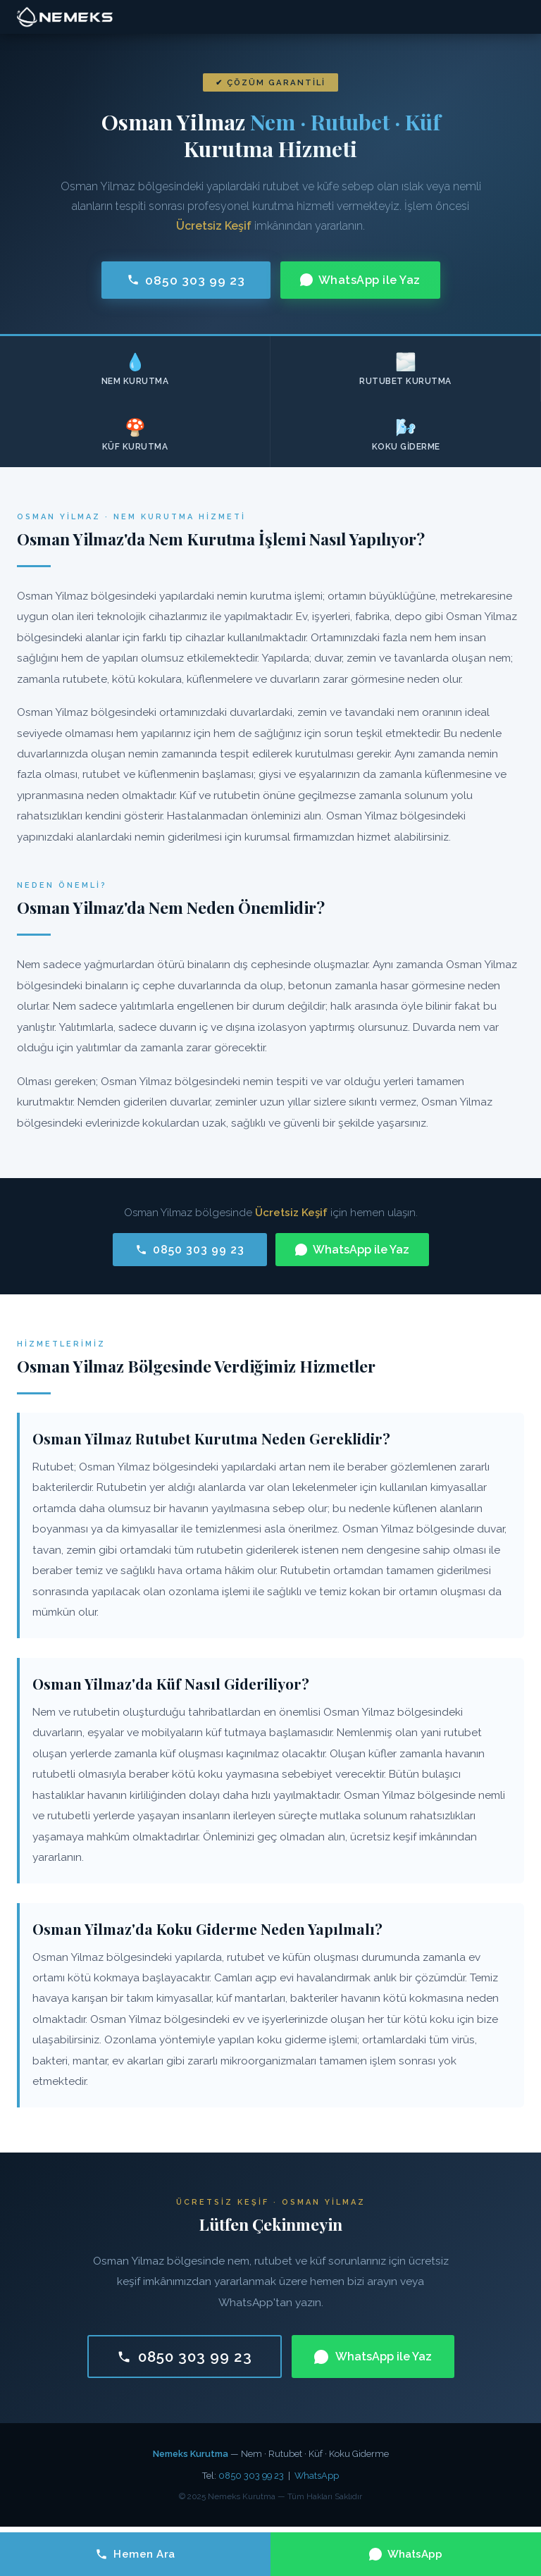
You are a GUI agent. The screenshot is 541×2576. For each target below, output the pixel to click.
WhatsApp (316, 2475)
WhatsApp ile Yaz (360, 280)
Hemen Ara (135, 2554)
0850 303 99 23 (186, 280)
